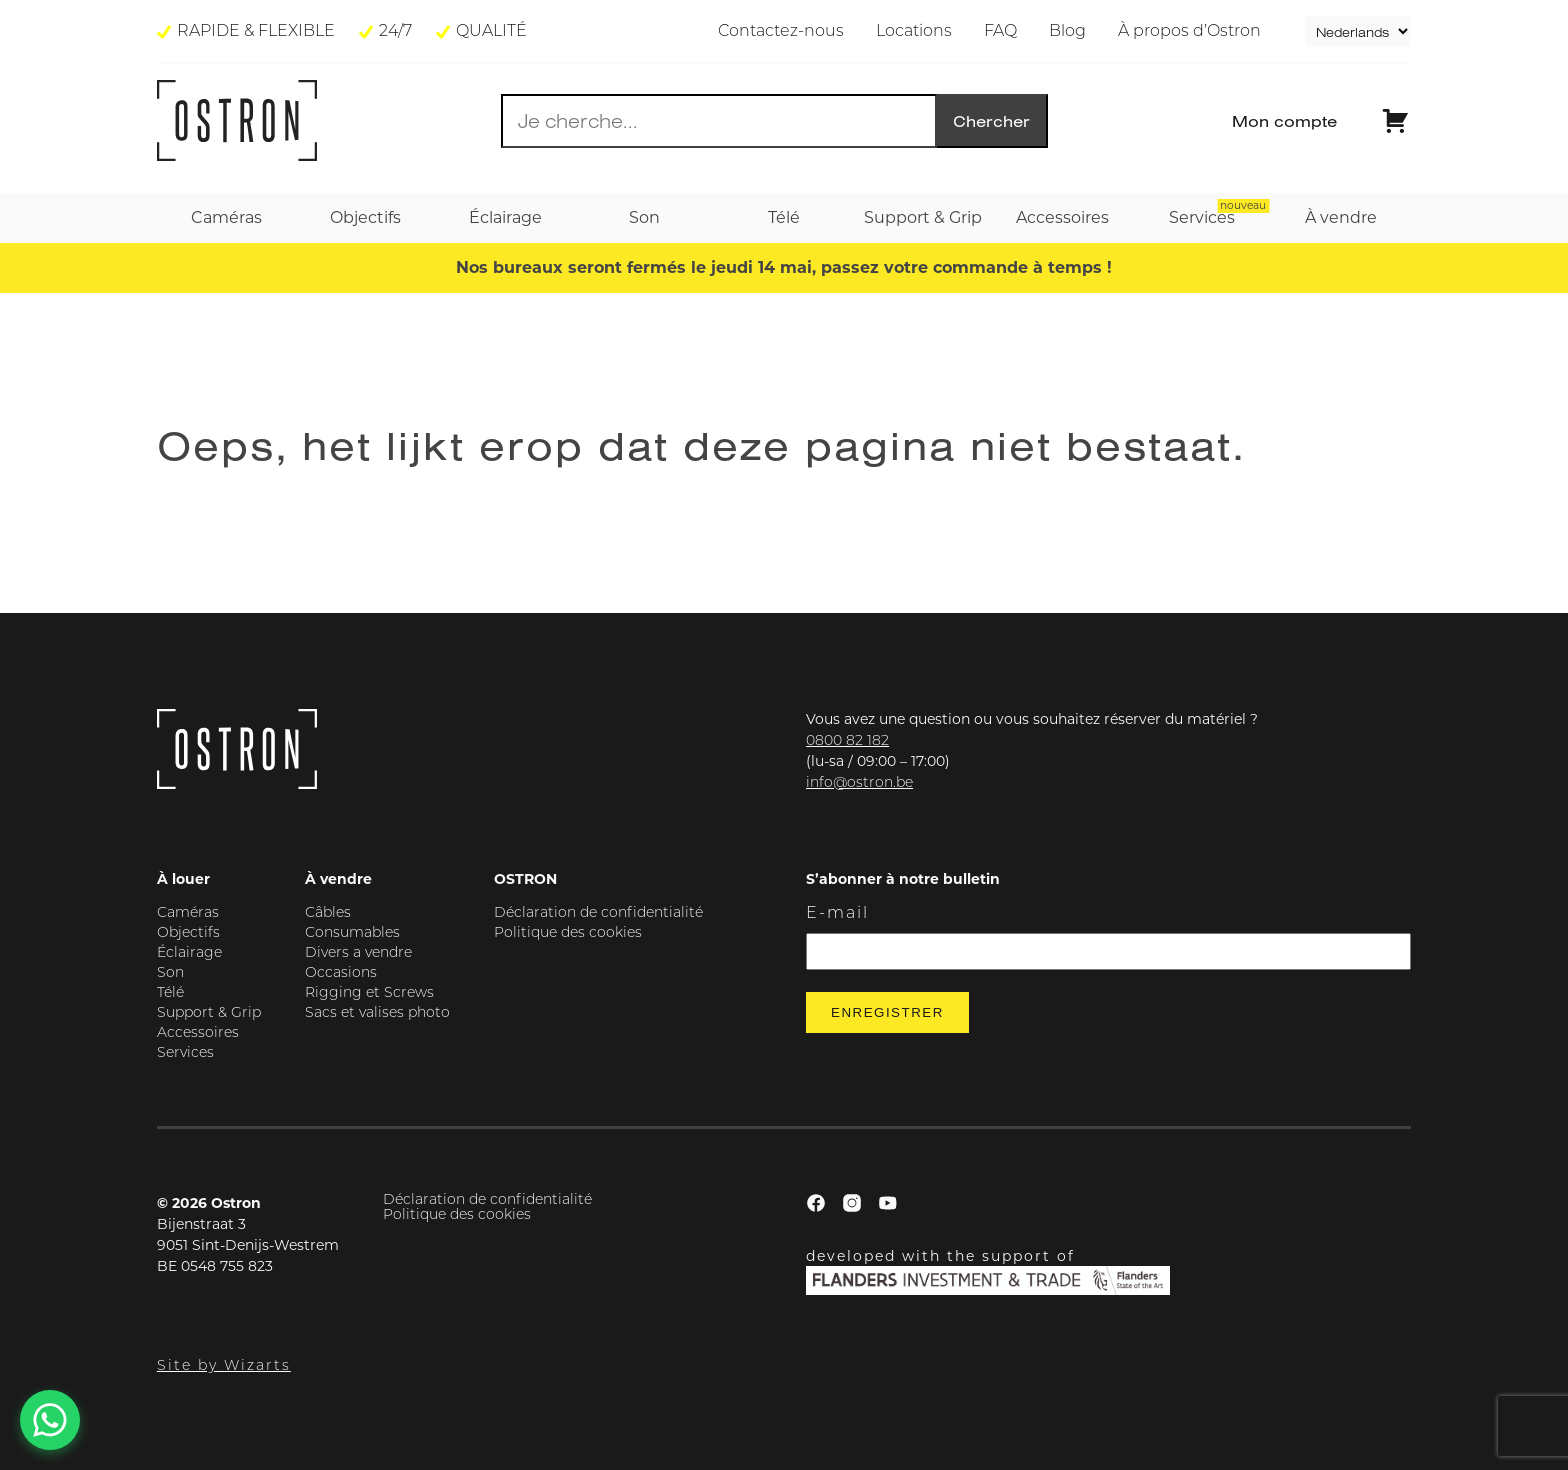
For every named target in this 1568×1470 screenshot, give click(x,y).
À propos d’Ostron (1189, 32)
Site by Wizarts (224, 1366)
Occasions (341, 973)
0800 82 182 (847, 741)
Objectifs (188, 933)
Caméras (188, 913)
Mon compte (1284, 121)
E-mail (837, 914)
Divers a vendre (358, 953)
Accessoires (198, 1033)
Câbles (328, 913)
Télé (170, 993)
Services (185, 1053)
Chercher (991, 121)
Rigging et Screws (369, 993)
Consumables (352, 933)
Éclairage (189, 953)
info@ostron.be (859, 783)
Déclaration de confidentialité (598, 913)
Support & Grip (209, 1013)
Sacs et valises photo (377, 1013)
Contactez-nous (781, 32)
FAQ (1000, 32)
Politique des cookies (568, 933)
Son (170, 973)
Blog (1067, 32)
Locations (914, 32)
